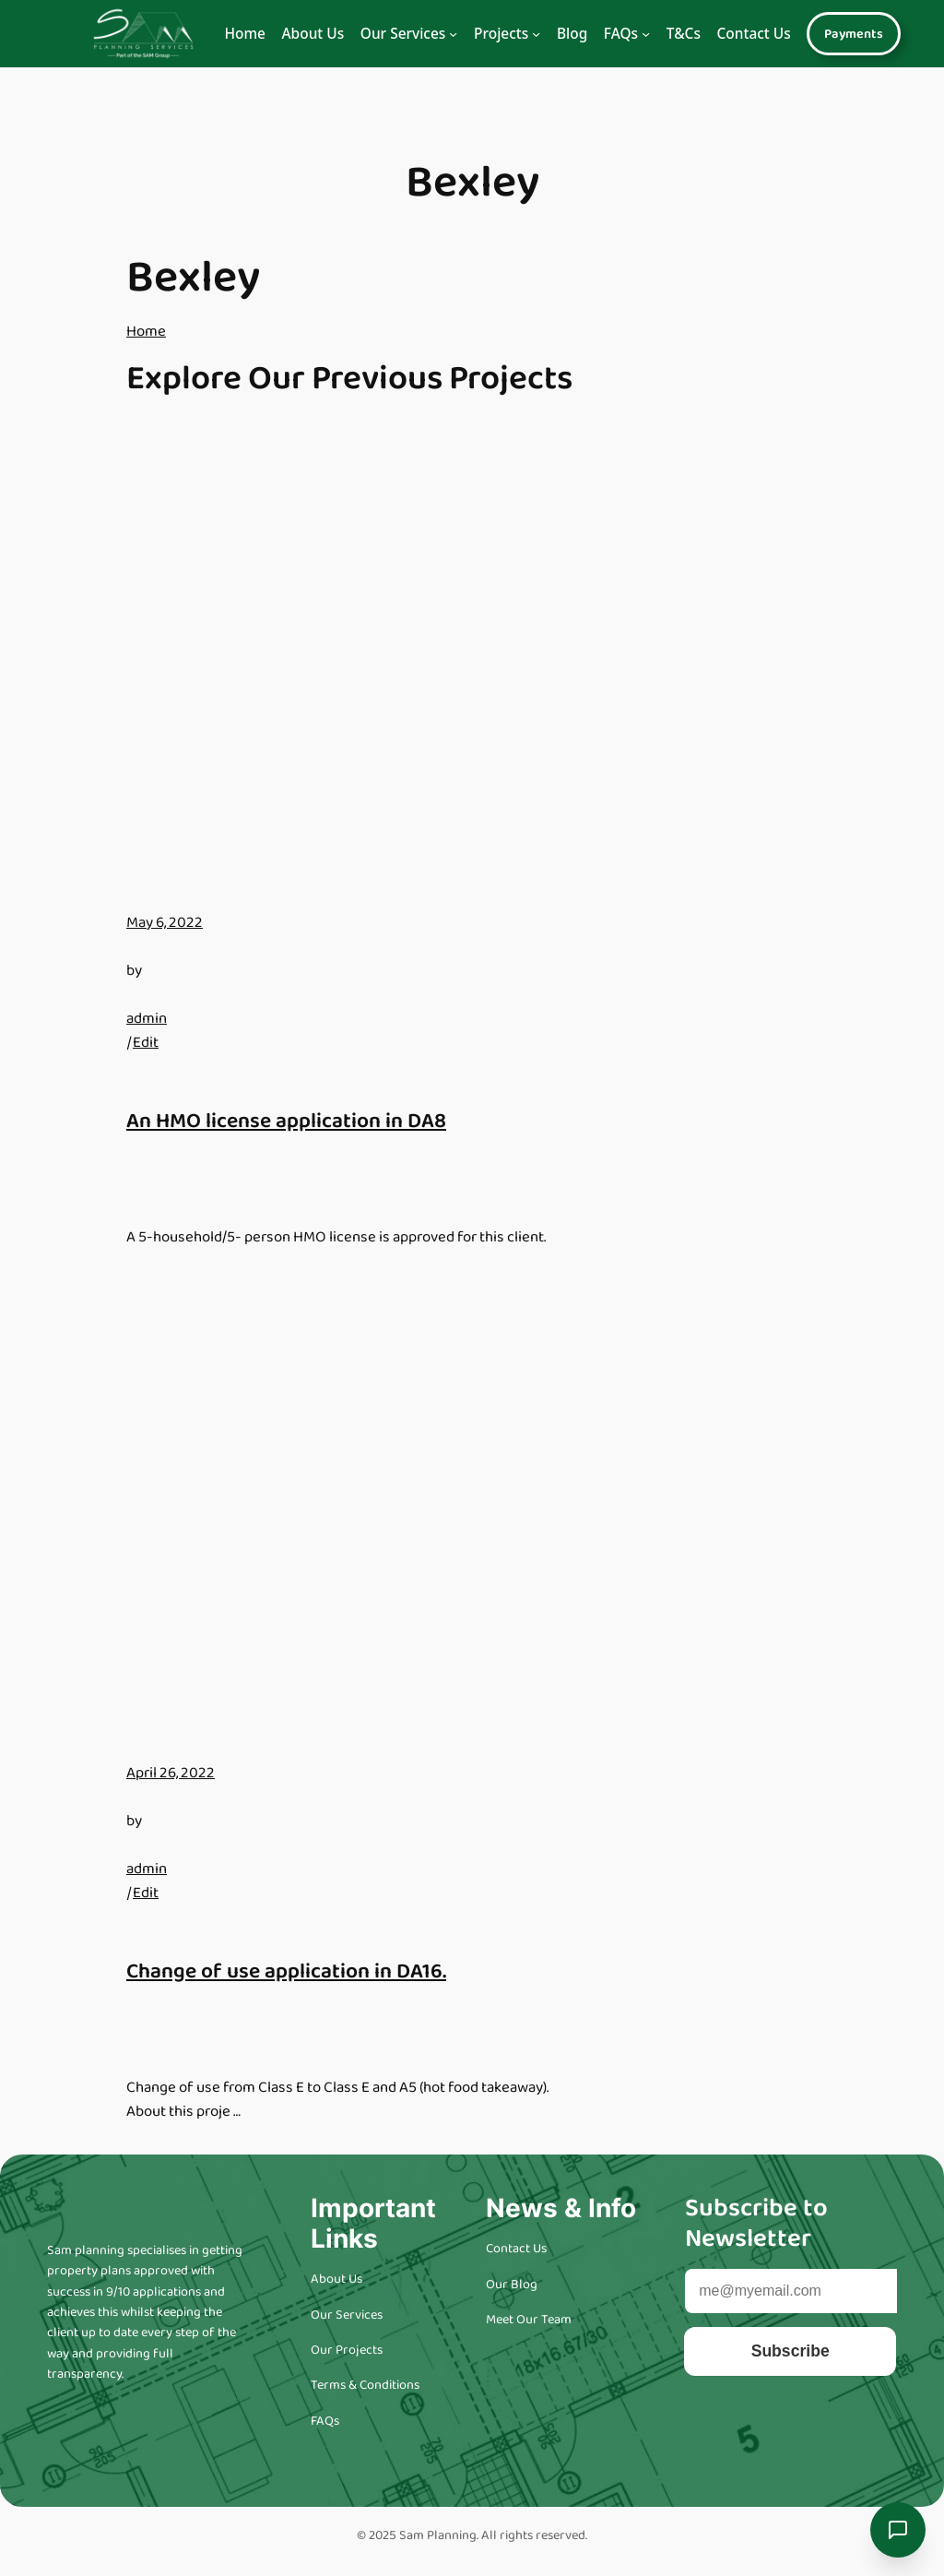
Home (245, 33)
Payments (853, 34)
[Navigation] (453, 34)
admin (146, 1018)
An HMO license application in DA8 (286, 1121)
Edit (146, 1042)
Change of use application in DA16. (286, 1971)
